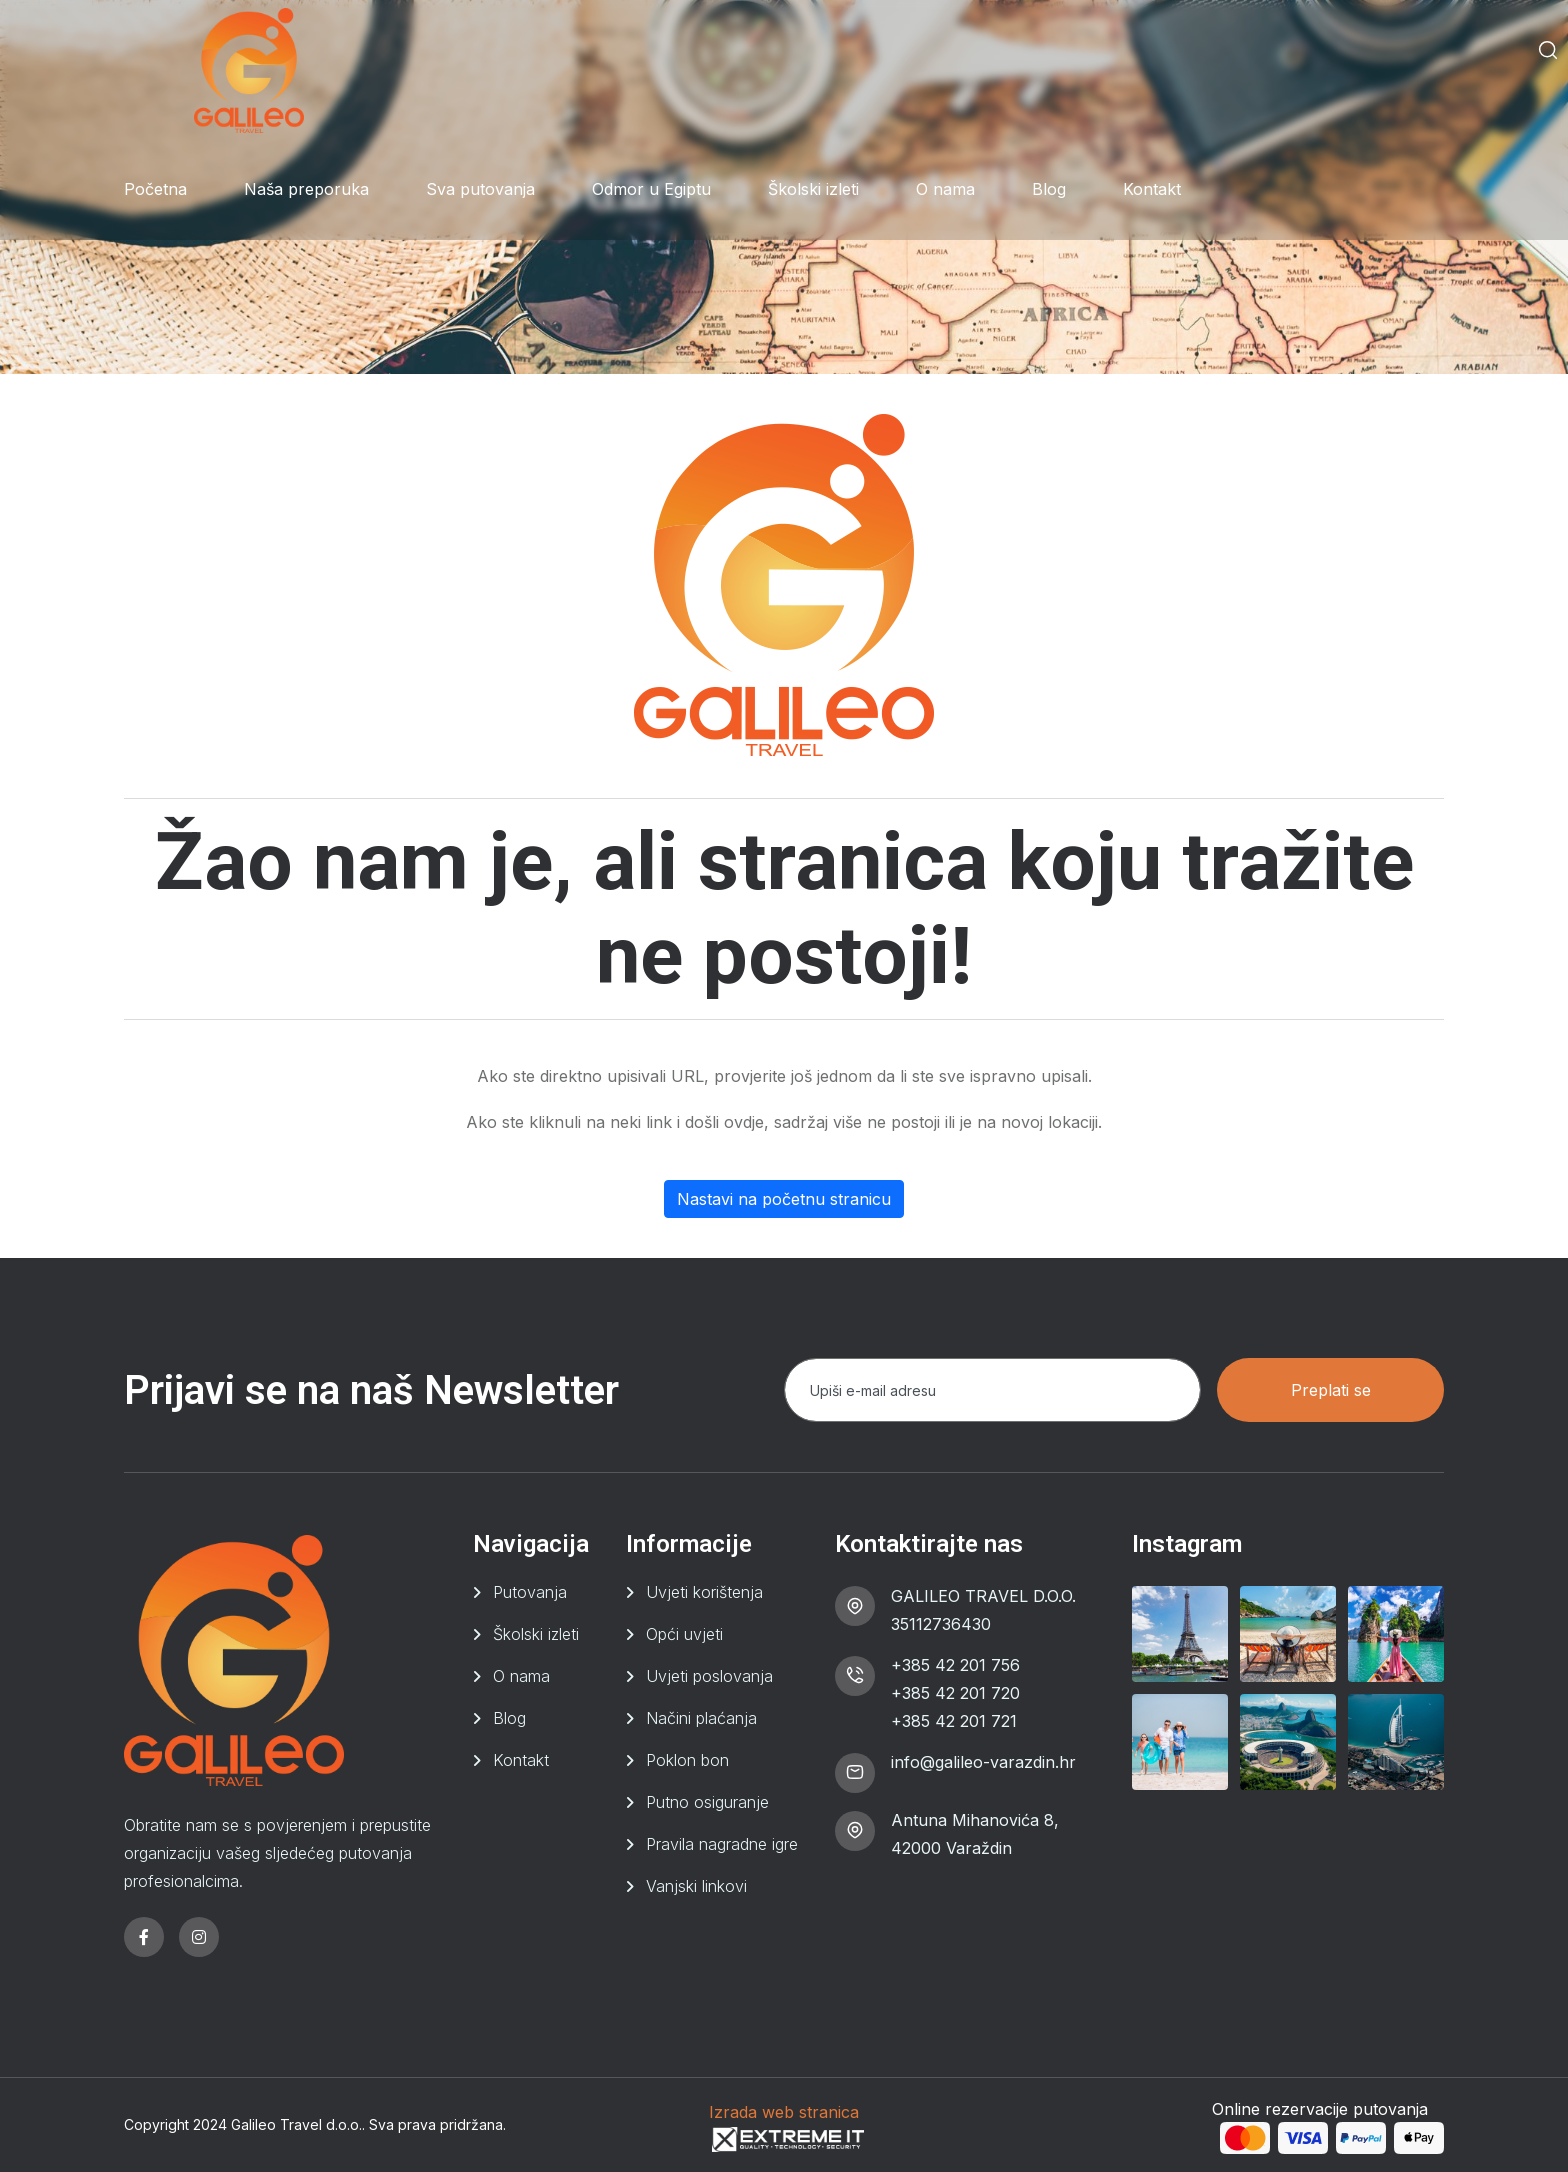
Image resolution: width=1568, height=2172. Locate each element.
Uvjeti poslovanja (709, 1676)
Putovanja (530, 1592)
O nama (945, 189)
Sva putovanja (480, 189)
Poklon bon (687, 1760)
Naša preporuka (306, 189)
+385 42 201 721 (954, 1721)
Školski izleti (813, 189)
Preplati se (1331, 1390)
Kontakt (1152, 189)
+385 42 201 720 (955, 1693)
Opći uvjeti (684, 1634)
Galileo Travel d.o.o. (296, 2124)
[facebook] (144, 1937)
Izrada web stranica (784, 2112)
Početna (155, 189)
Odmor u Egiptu (651, 189)
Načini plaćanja (701, 1718)
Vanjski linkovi (696, 1886)
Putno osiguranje (707, 1802)
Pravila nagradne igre (722, 1844)
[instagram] (199, 1937)
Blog (1049, 189)
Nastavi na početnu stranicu (784, 1199)
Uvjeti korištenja (704, 1592)
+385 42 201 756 (955, 1665)
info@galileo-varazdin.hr (983, 1762)
